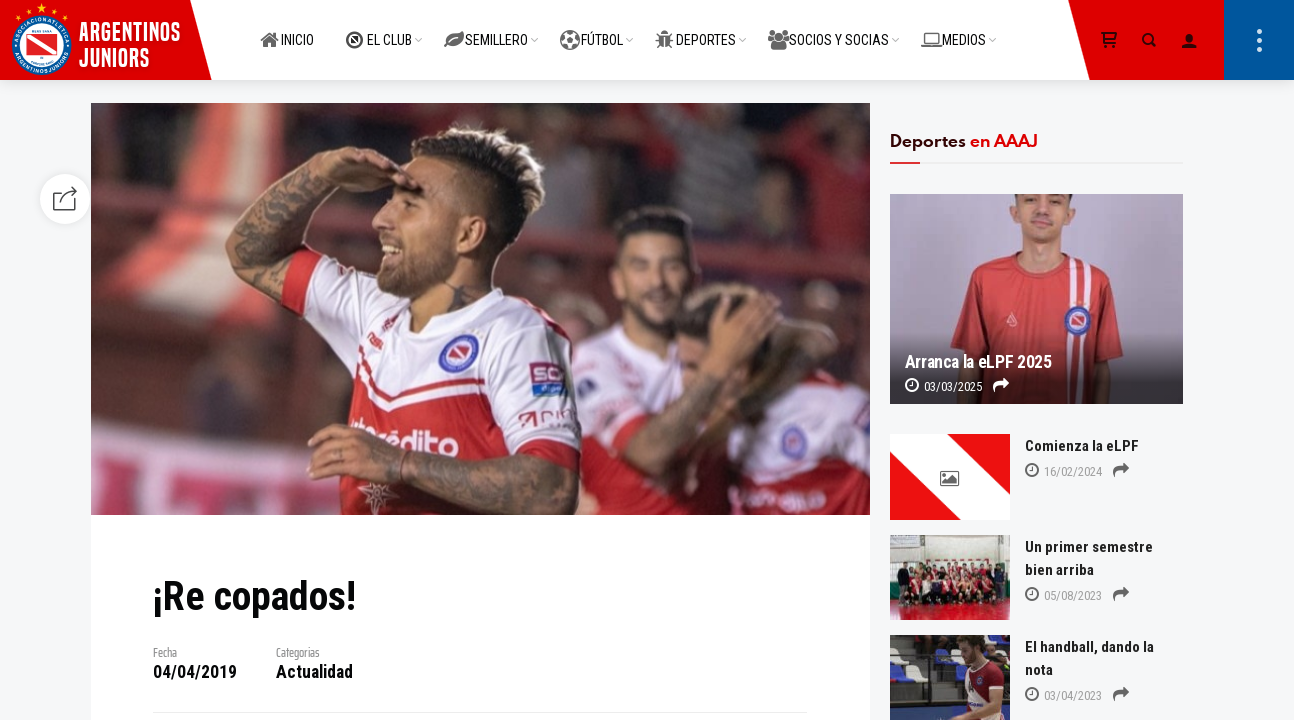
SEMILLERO (486, 29)
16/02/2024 (1063, 471)
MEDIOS (953, 29)
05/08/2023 (1063, 595)
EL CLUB (379, 29)
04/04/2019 (195, 672)
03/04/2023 (1063, 695)
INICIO (287, 29)
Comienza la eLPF (1082, 446)
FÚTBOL (591, 29)
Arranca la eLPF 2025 (978, 362)
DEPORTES (695, 29)
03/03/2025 (943, 386)
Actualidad (314, 672)
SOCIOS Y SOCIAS (828, 29)
